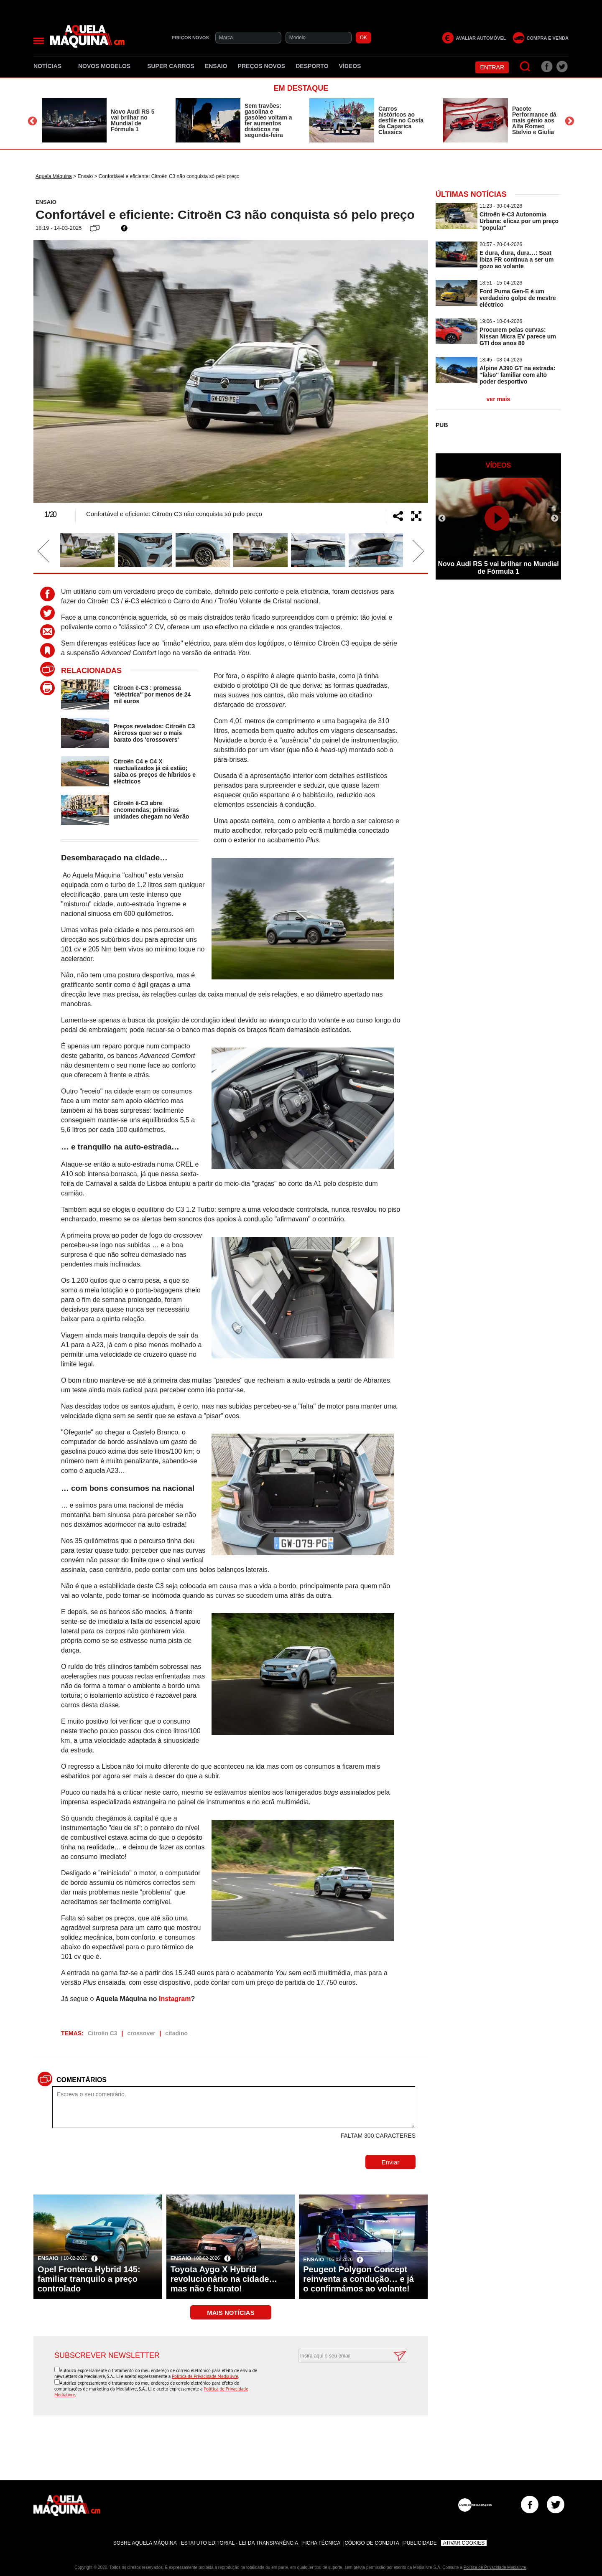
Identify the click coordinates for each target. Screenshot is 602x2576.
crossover (141, 2033)
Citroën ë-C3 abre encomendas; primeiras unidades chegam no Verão (151, 810)
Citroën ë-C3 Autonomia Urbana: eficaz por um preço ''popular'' (519, 221)
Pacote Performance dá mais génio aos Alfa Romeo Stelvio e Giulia (534, 120)
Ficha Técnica (321, 2543)
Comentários (81, 2079)
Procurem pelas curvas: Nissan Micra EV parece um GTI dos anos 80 (518, 336)
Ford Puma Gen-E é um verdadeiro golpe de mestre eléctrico (518, 298)
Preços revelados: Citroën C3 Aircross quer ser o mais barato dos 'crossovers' (154, 733)
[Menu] (38, 41)
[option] (100, 120)
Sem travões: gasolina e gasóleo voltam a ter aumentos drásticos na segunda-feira (268, 120)
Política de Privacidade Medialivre (205, 2376)
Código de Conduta (371, 2543)
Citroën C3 (102, 2033)
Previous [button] (32, 121)
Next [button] (569, 121)
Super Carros (170, 66)
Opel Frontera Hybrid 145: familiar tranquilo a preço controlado (89, 2279)
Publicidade (420, 2543)
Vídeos (350, 66)
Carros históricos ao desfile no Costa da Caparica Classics (400, 120)
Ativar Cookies (464, 2543)
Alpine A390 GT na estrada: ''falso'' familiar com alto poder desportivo (518, 375)
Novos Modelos (107, 66)
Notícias (50, 66)
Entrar (492, 67)
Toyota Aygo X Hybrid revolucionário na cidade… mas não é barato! (224, 2279)
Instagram (175, 1998)
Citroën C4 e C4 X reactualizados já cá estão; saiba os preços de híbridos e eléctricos (154, 771)
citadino (176, 2033)
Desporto (312, 66)
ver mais (498, 399)
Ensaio (216, 66)
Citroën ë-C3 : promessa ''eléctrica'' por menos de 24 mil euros (152, 694)
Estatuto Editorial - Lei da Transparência (239, 2543)
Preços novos (262, 66)
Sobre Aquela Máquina (145, 2543)
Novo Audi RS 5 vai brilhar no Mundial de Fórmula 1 (133, 120)
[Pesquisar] (525, 67)
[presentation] (343, 2383)
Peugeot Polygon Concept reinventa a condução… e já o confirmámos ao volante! (358, 2279)
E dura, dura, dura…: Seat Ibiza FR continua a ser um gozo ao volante (517, 259)
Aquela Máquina (54, 176)
